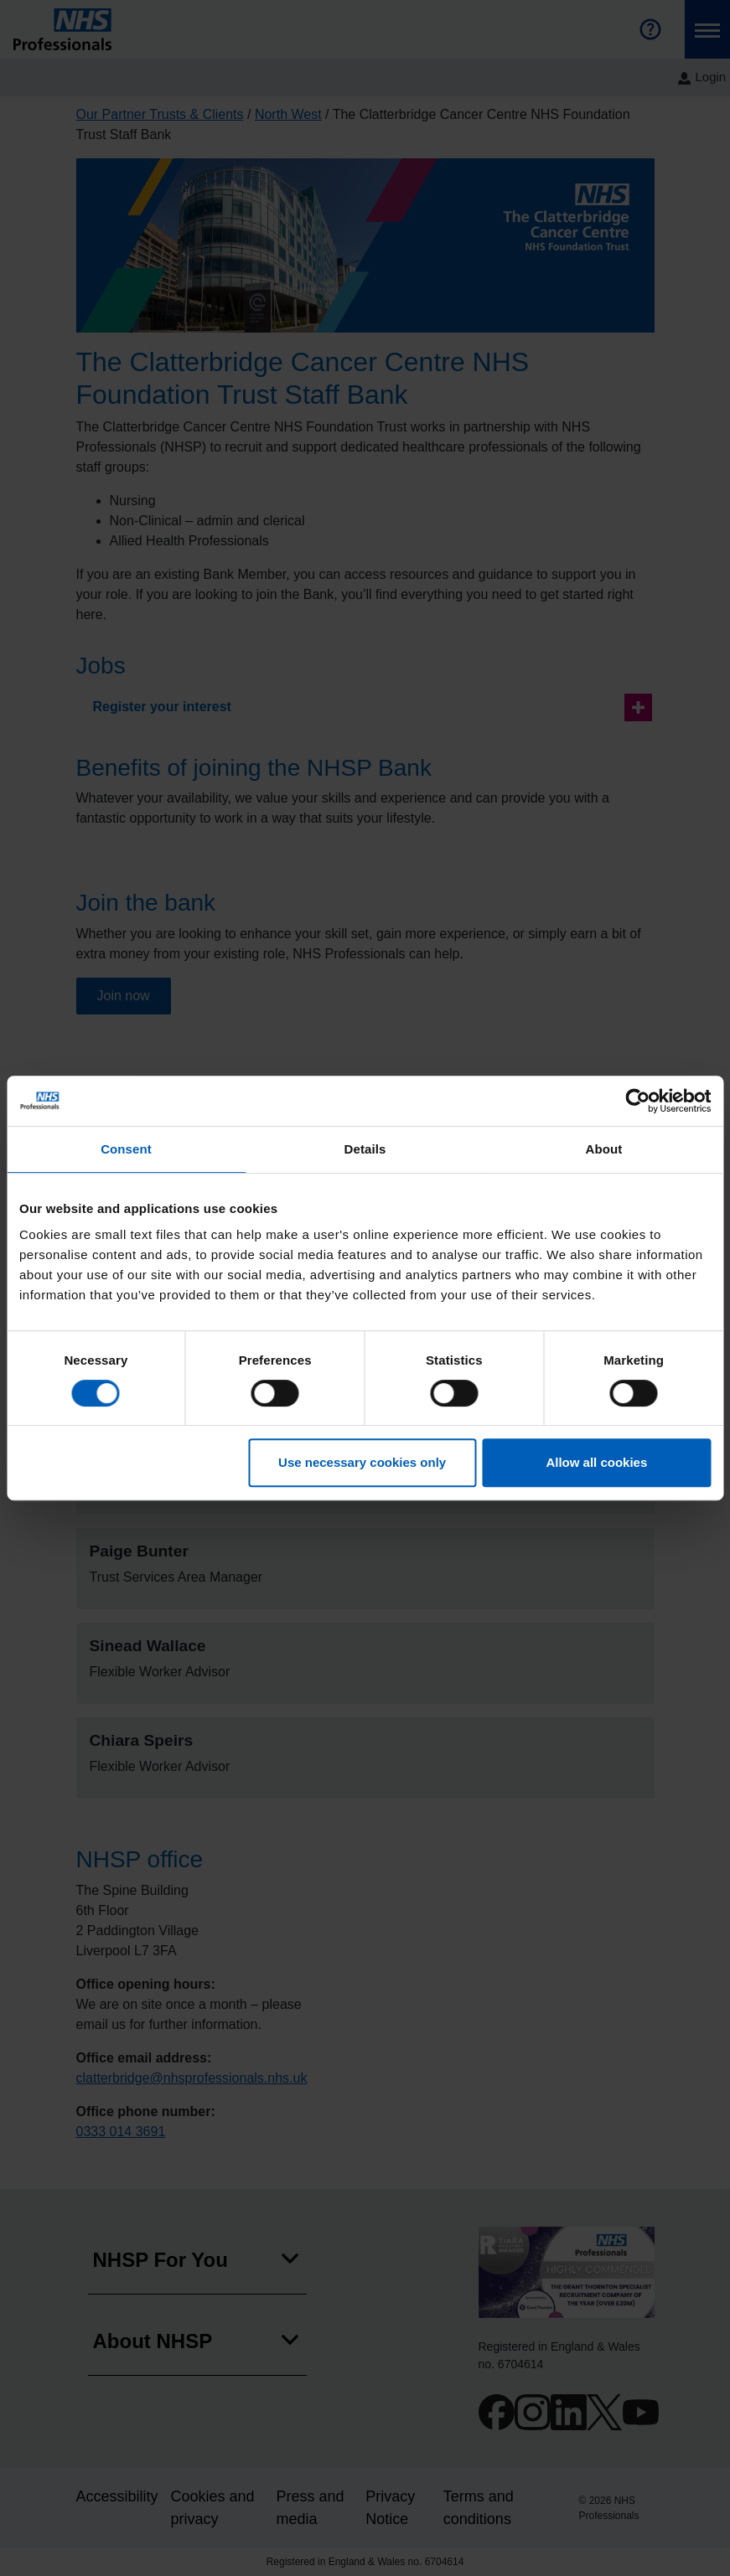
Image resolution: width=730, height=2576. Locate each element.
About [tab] (604, 1149)
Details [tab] (365, 1149)
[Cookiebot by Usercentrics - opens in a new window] (637, 1100)
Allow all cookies (596, 1462)
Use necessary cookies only (362, 1462)
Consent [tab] (126, 1149)
